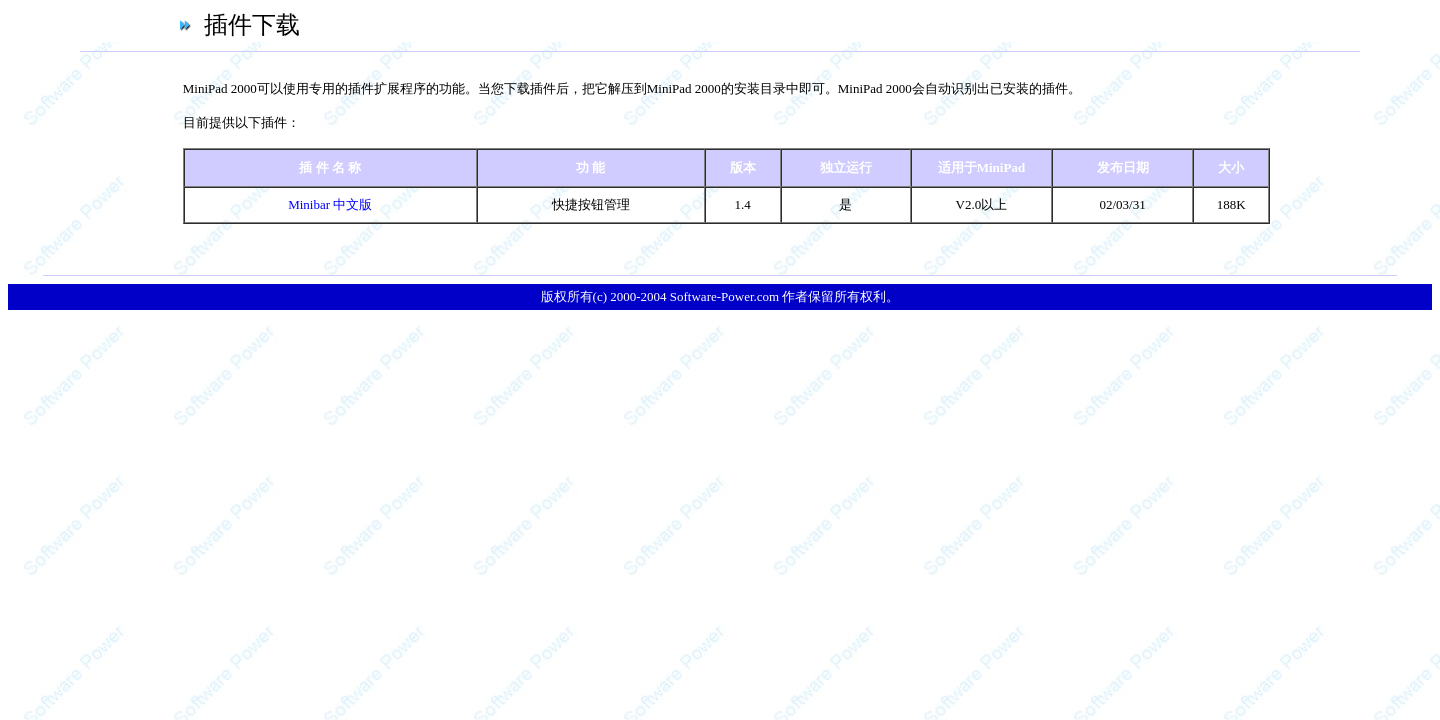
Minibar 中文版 (330, 204)
